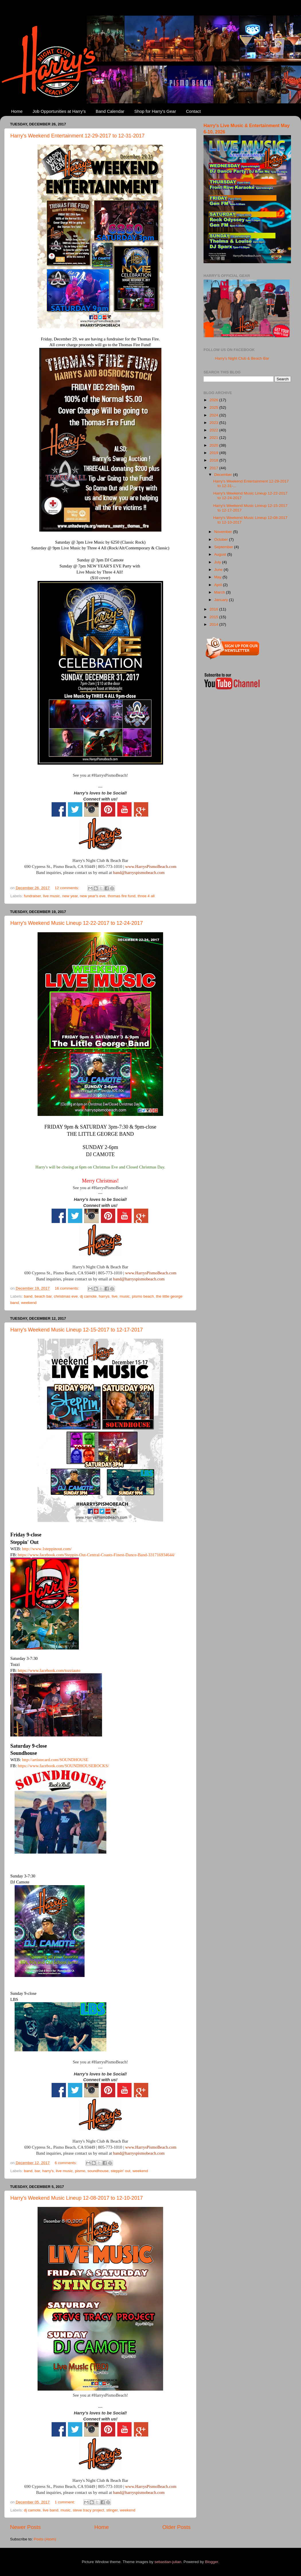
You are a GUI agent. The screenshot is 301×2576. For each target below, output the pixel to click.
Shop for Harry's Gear (155, 111)
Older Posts (176, 2527)
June (219, 569)
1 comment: (65, 2502)
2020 (214, 445)
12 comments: (67, 888)
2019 (214, 453)
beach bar (43, 1296)
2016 (214, 609)
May (218, 577)
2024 (214, 415)
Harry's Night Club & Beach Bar (242, 358)
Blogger (211, 2562)
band (28, 1296)
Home (17, 111)
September (224, 547)
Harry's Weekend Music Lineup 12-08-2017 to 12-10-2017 (76, 2198)
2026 (214, 400)
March (220, 592)
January (221, 600)
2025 (214, 407)
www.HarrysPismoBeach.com (151, 866)
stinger (112, 2510)
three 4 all (146, 896)
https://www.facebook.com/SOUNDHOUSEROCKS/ (63, 1765)
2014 (214, 624)
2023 (214, 422)
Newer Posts (25, 2527)
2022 (214, 430)
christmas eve (66, 1296)
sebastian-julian (168, 2562)
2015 (214, 617)
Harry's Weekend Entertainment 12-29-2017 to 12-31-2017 (77, 136)
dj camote (88, 1296)
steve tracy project (88, 2510)
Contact (193, 111)
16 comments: (67, 1288)
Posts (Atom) (45, 2539)
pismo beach (143, 1296)
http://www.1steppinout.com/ (47, 1548)
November (223, 532)
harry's (48, 2171)
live (115, 1296)
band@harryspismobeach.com (139, 872)
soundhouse (98, 2171)
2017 (214, 468)
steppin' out (120, 2171)
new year (70, 896)
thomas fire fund (122, 896)
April (218, 585)
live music (51, 896)
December (223, 474)
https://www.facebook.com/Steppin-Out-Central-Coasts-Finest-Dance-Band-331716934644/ (96, 1554)
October (221, 539)
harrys (104, 1296)
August (220, 554)
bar (37, 2171)
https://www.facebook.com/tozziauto (49, 1670)
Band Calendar (110, 111)
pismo (80, 2171)
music (125, 1296)
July (218, 562)
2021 (214, 437)
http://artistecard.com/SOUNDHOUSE (55, 1759)
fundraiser (32, 896)
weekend (29, 1302)
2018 (214, 460)
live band (50, 2510)
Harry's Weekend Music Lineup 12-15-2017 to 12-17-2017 (76, 1330)
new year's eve (92, 896)
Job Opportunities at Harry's (59, 111)
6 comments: (66, 2163)
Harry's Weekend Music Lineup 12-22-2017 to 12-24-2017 (76, 923)
